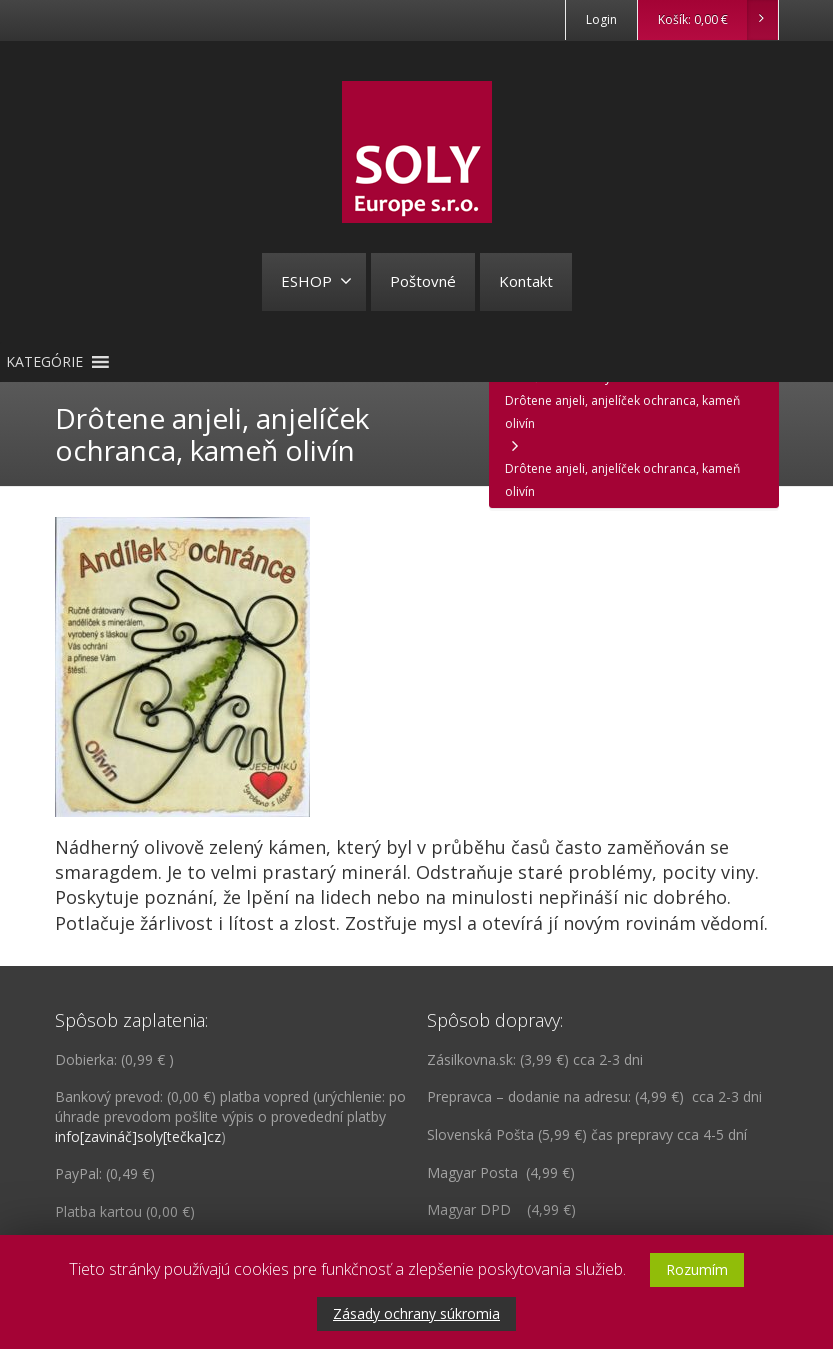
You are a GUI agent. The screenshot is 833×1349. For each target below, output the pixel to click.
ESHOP (316, 281)
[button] (44, 362)
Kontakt (526, 281)
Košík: (717, 20)
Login (601, 19)
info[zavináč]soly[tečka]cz (138, 1136)
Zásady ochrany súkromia (416, 1313)
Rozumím (697, 1269)
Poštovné (423, 281)
